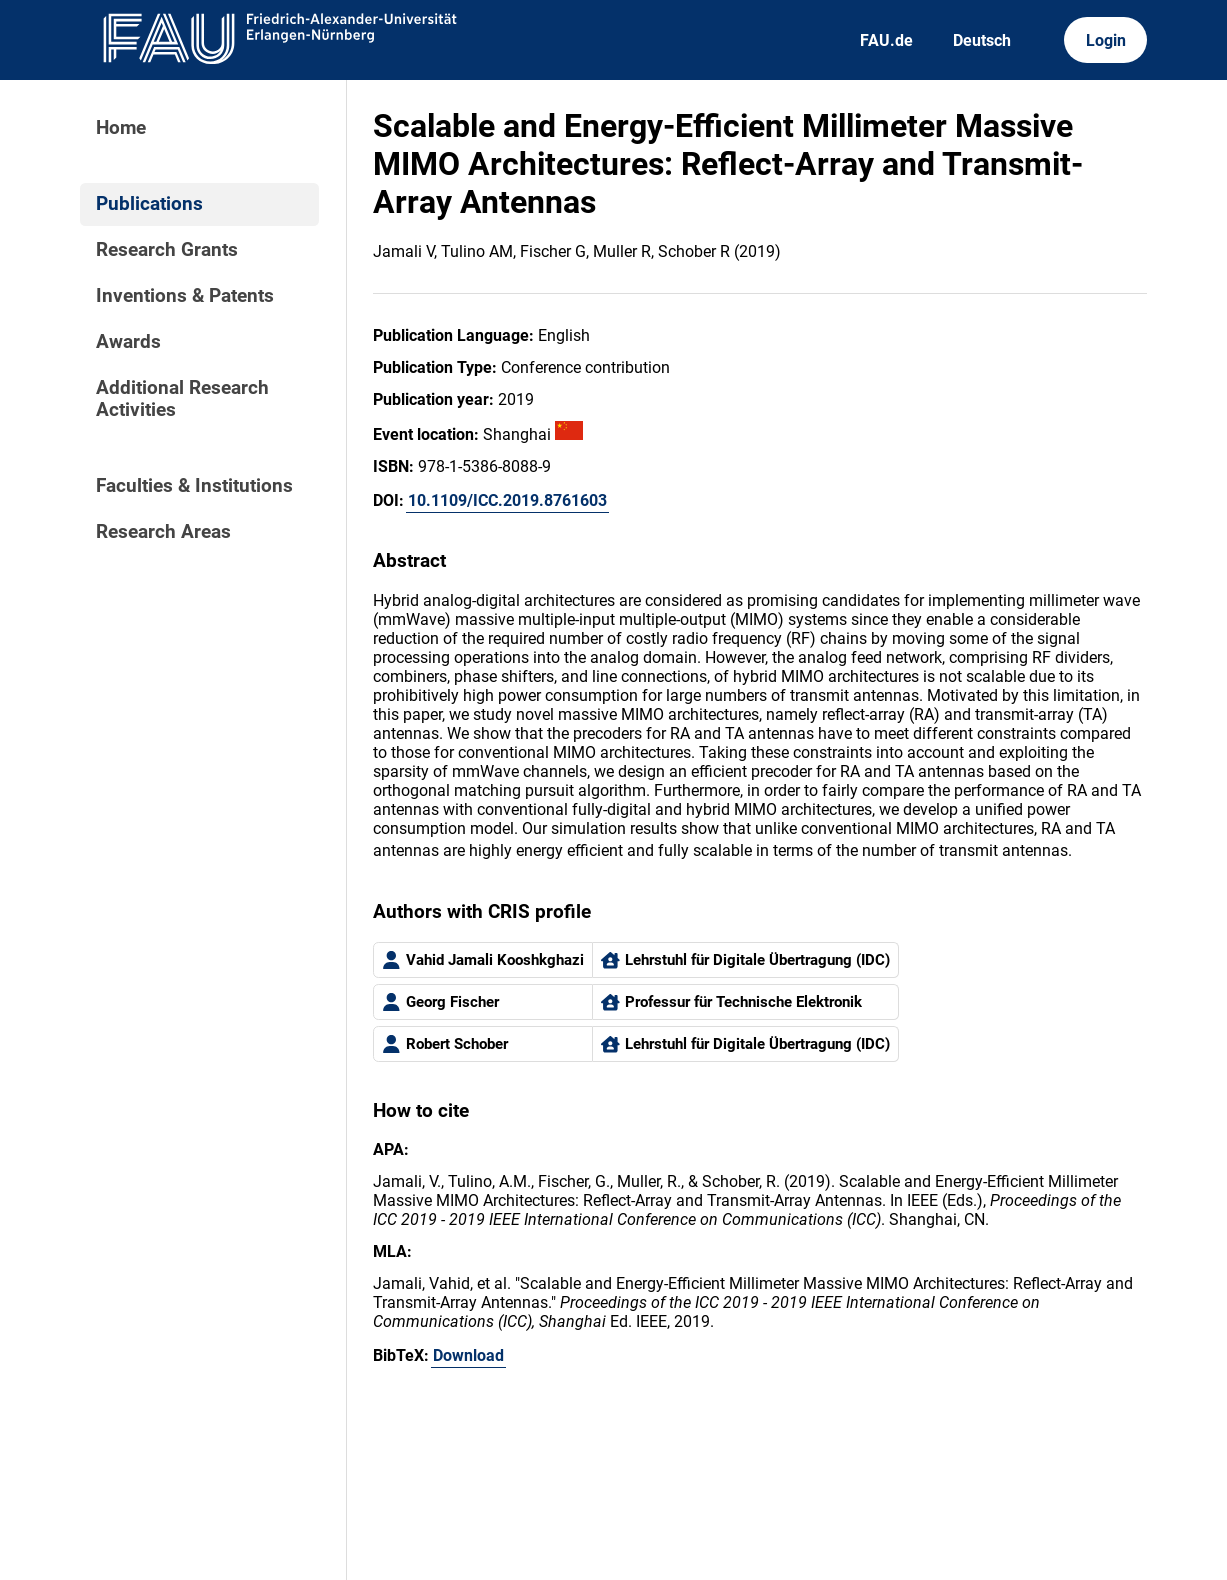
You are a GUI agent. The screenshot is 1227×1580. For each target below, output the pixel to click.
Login (1106, 40)
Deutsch (982, 40)
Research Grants (167, 250)
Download (468, 1355)
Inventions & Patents (185, 296)
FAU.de (886, 40)
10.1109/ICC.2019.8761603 (507, 500)
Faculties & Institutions (194, 486)
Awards (128, 342)
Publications (149, 204)
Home (121, 128)
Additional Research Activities (182, 399)
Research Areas (163, 532)
